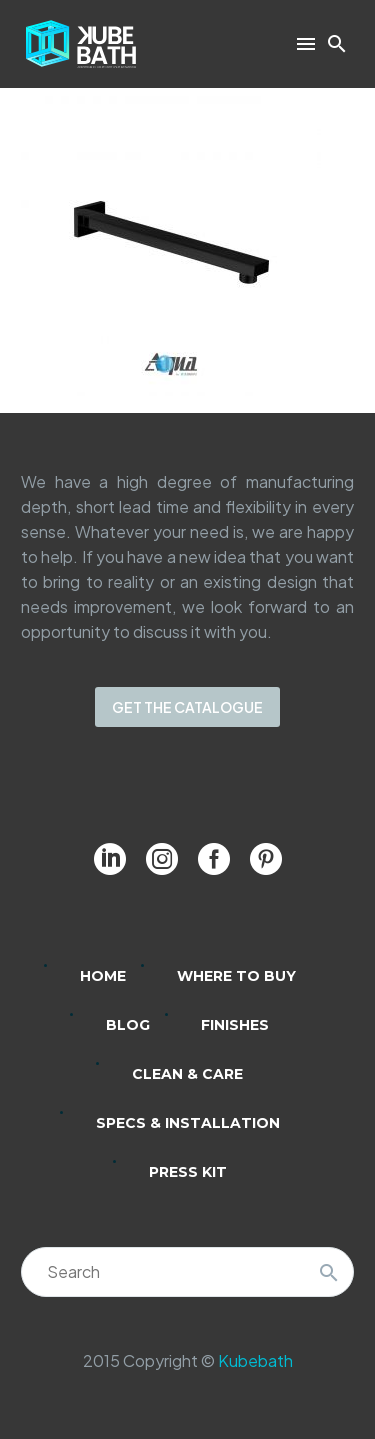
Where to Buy (236, 976)
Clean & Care (187, 1074)
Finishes (235, 1025)
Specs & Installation (188, 1123)
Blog (128, 1025)
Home (103, 976)
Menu (306, 44)
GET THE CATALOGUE (187, 707)
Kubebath (255, 1360)
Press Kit (188, 1172)
